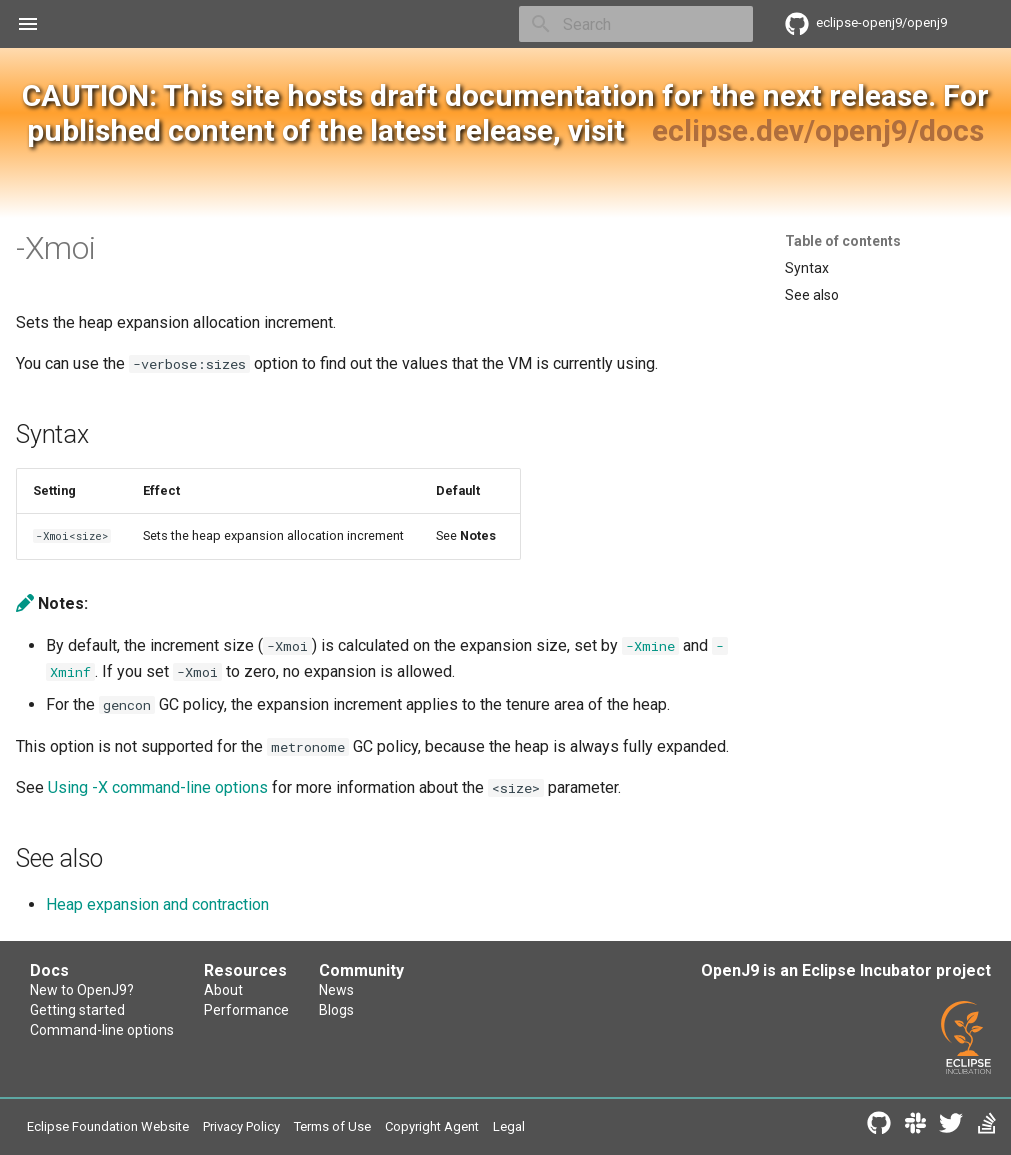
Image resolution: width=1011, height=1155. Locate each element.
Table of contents (843, 241)
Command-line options (102, 1030)
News (336, 990)
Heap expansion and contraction (157, 904)
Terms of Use (332, 1126)
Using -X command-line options (158, 787)
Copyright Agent (432, 1126)
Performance (246, 1010)
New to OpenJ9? (82, 990)
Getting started (77, 1010)
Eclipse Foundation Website (108, 1126)
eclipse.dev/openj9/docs (818, 130)
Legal (509, 1126)
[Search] (636, 24)
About (223, 990)
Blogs (336, 1010)
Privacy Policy (241, 1126)
